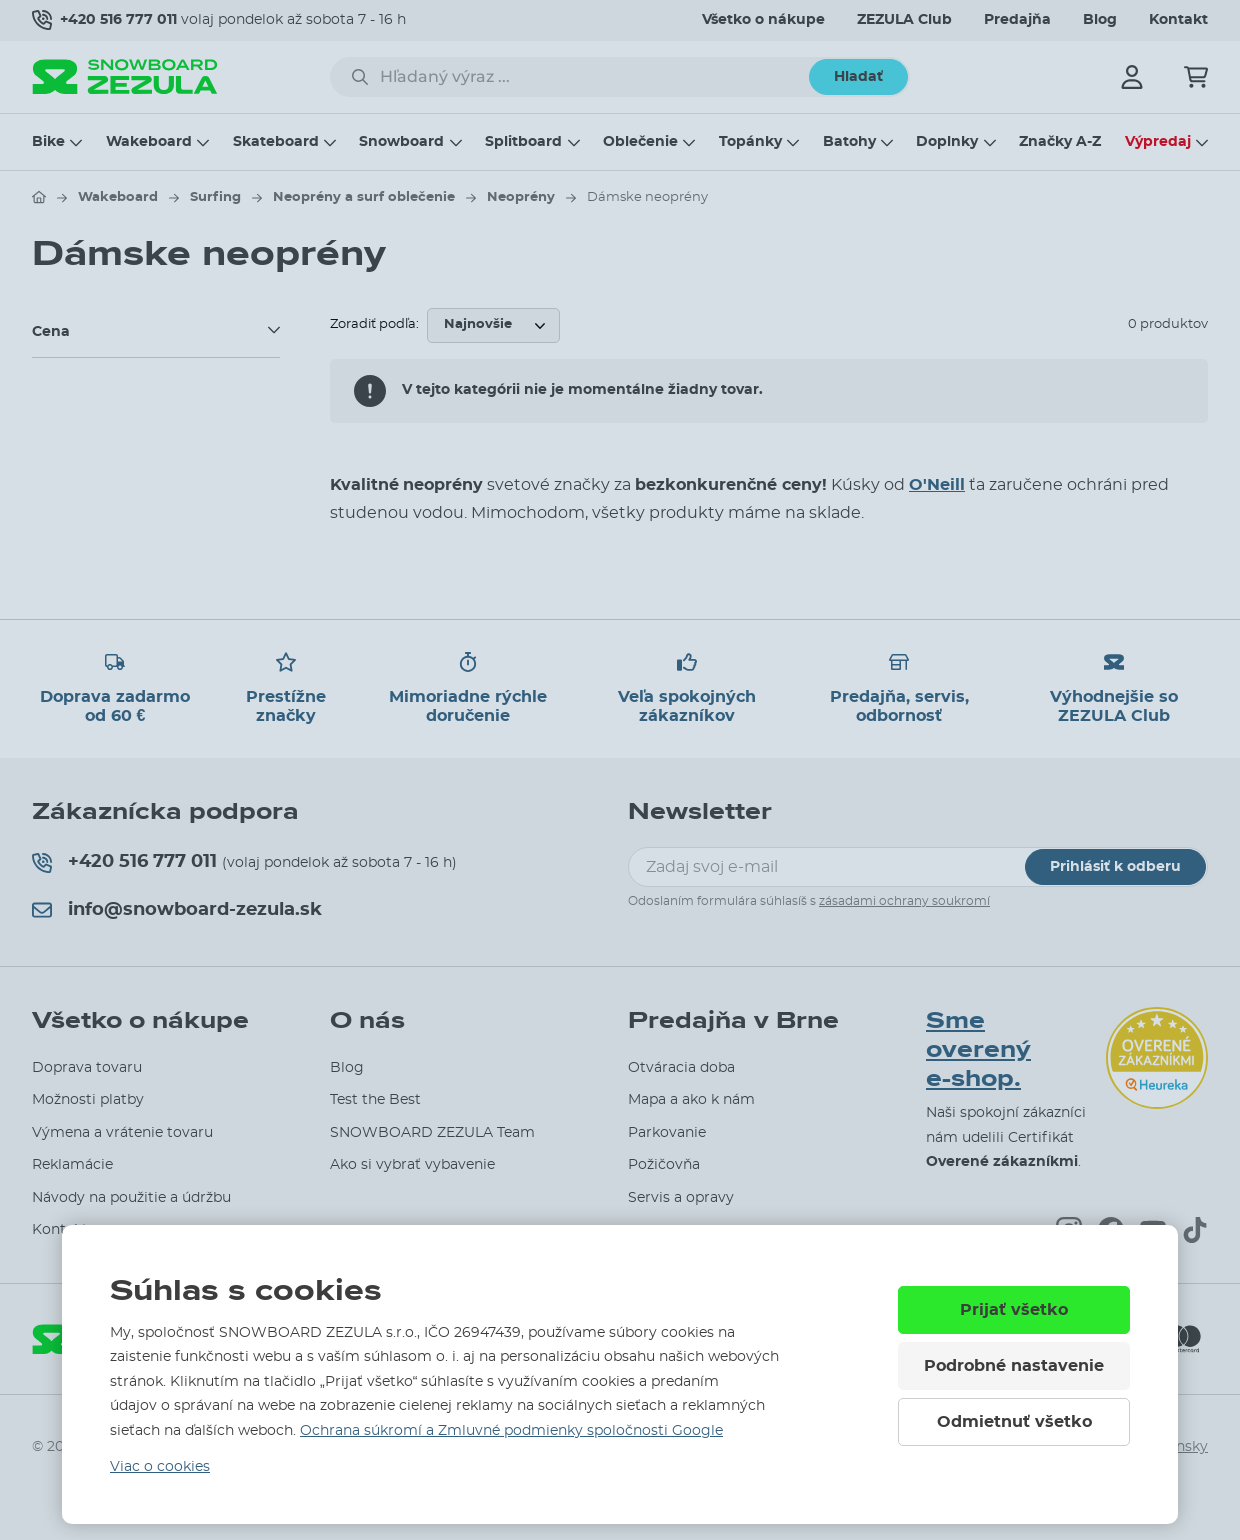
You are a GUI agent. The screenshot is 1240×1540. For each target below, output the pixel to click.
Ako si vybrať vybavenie (412, 1165)
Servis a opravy (681, 1198)
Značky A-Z (1060, 142)
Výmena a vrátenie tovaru (122, 1133)
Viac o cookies (160, 1467)
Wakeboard (149, 142)
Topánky (750, 142)
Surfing (215, 197)
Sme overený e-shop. (978, 1050)
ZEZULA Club (904, 20)
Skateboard (276, 142)
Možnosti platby (88, 1100)
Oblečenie (640, 142)
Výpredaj (1158, 142)
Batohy (849, 142)
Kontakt (1178, 20)
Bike (48, 142)
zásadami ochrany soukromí (904, 901)
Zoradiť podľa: (374, 324)
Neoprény (521, 197)
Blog (1100, 20)
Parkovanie (667, 1133)
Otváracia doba (681, 1068)
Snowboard (401, 142)
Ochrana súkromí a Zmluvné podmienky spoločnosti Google (511, 1431)
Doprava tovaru (87, 1068)
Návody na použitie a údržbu (131, 1198)
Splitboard (523, 142)
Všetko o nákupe (763, 20)
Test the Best (375, 1100)
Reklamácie (72, 1165)
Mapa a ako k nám (691, 1100)
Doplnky (947, 142)
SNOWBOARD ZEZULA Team (432, 1133)
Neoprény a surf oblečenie (364, 197)
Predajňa (1017, 20)
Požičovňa (664, 1165)
